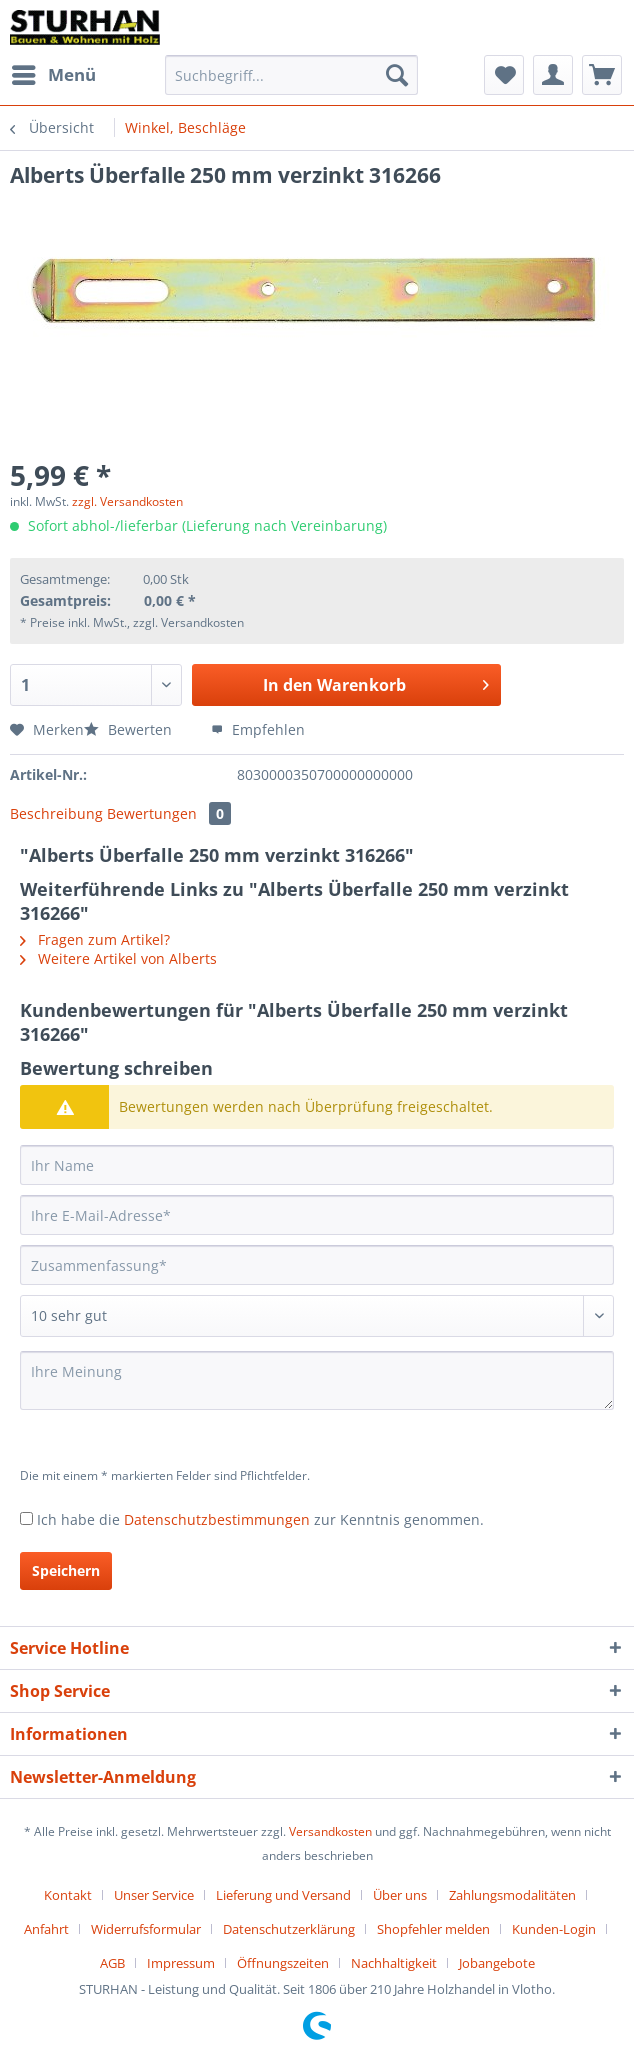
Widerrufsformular (146, 1929)
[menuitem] (53, 75)
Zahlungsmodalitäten (512, 1895)
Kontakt (68, 1895)
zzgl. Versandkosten (127, 501)
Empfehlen (258, 729)
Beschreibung (56, 813)
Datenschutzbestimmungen (217, 1519)
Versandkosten (330, 1831)
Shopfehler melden (433, 1929)
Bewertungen (169, 813)
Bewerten (130, 729)
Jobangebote (497, 1963)
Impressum (181, 1963)
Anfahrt (46, 1929)
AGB (112, 1963)
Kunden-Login (554, 1929)
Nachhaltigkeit (394, 1963)
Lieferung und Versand (283, 1895)
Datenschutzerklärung (289, 1929)
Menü (54, 72)
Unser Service (154, 1895)
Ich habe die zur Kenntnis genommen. (260, 1519)
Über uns (400, 1895)
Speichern (66, 1570)
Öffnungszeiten (283, 1963)
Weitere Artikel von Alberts (118, 958)
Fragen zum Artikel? (95, 939)
